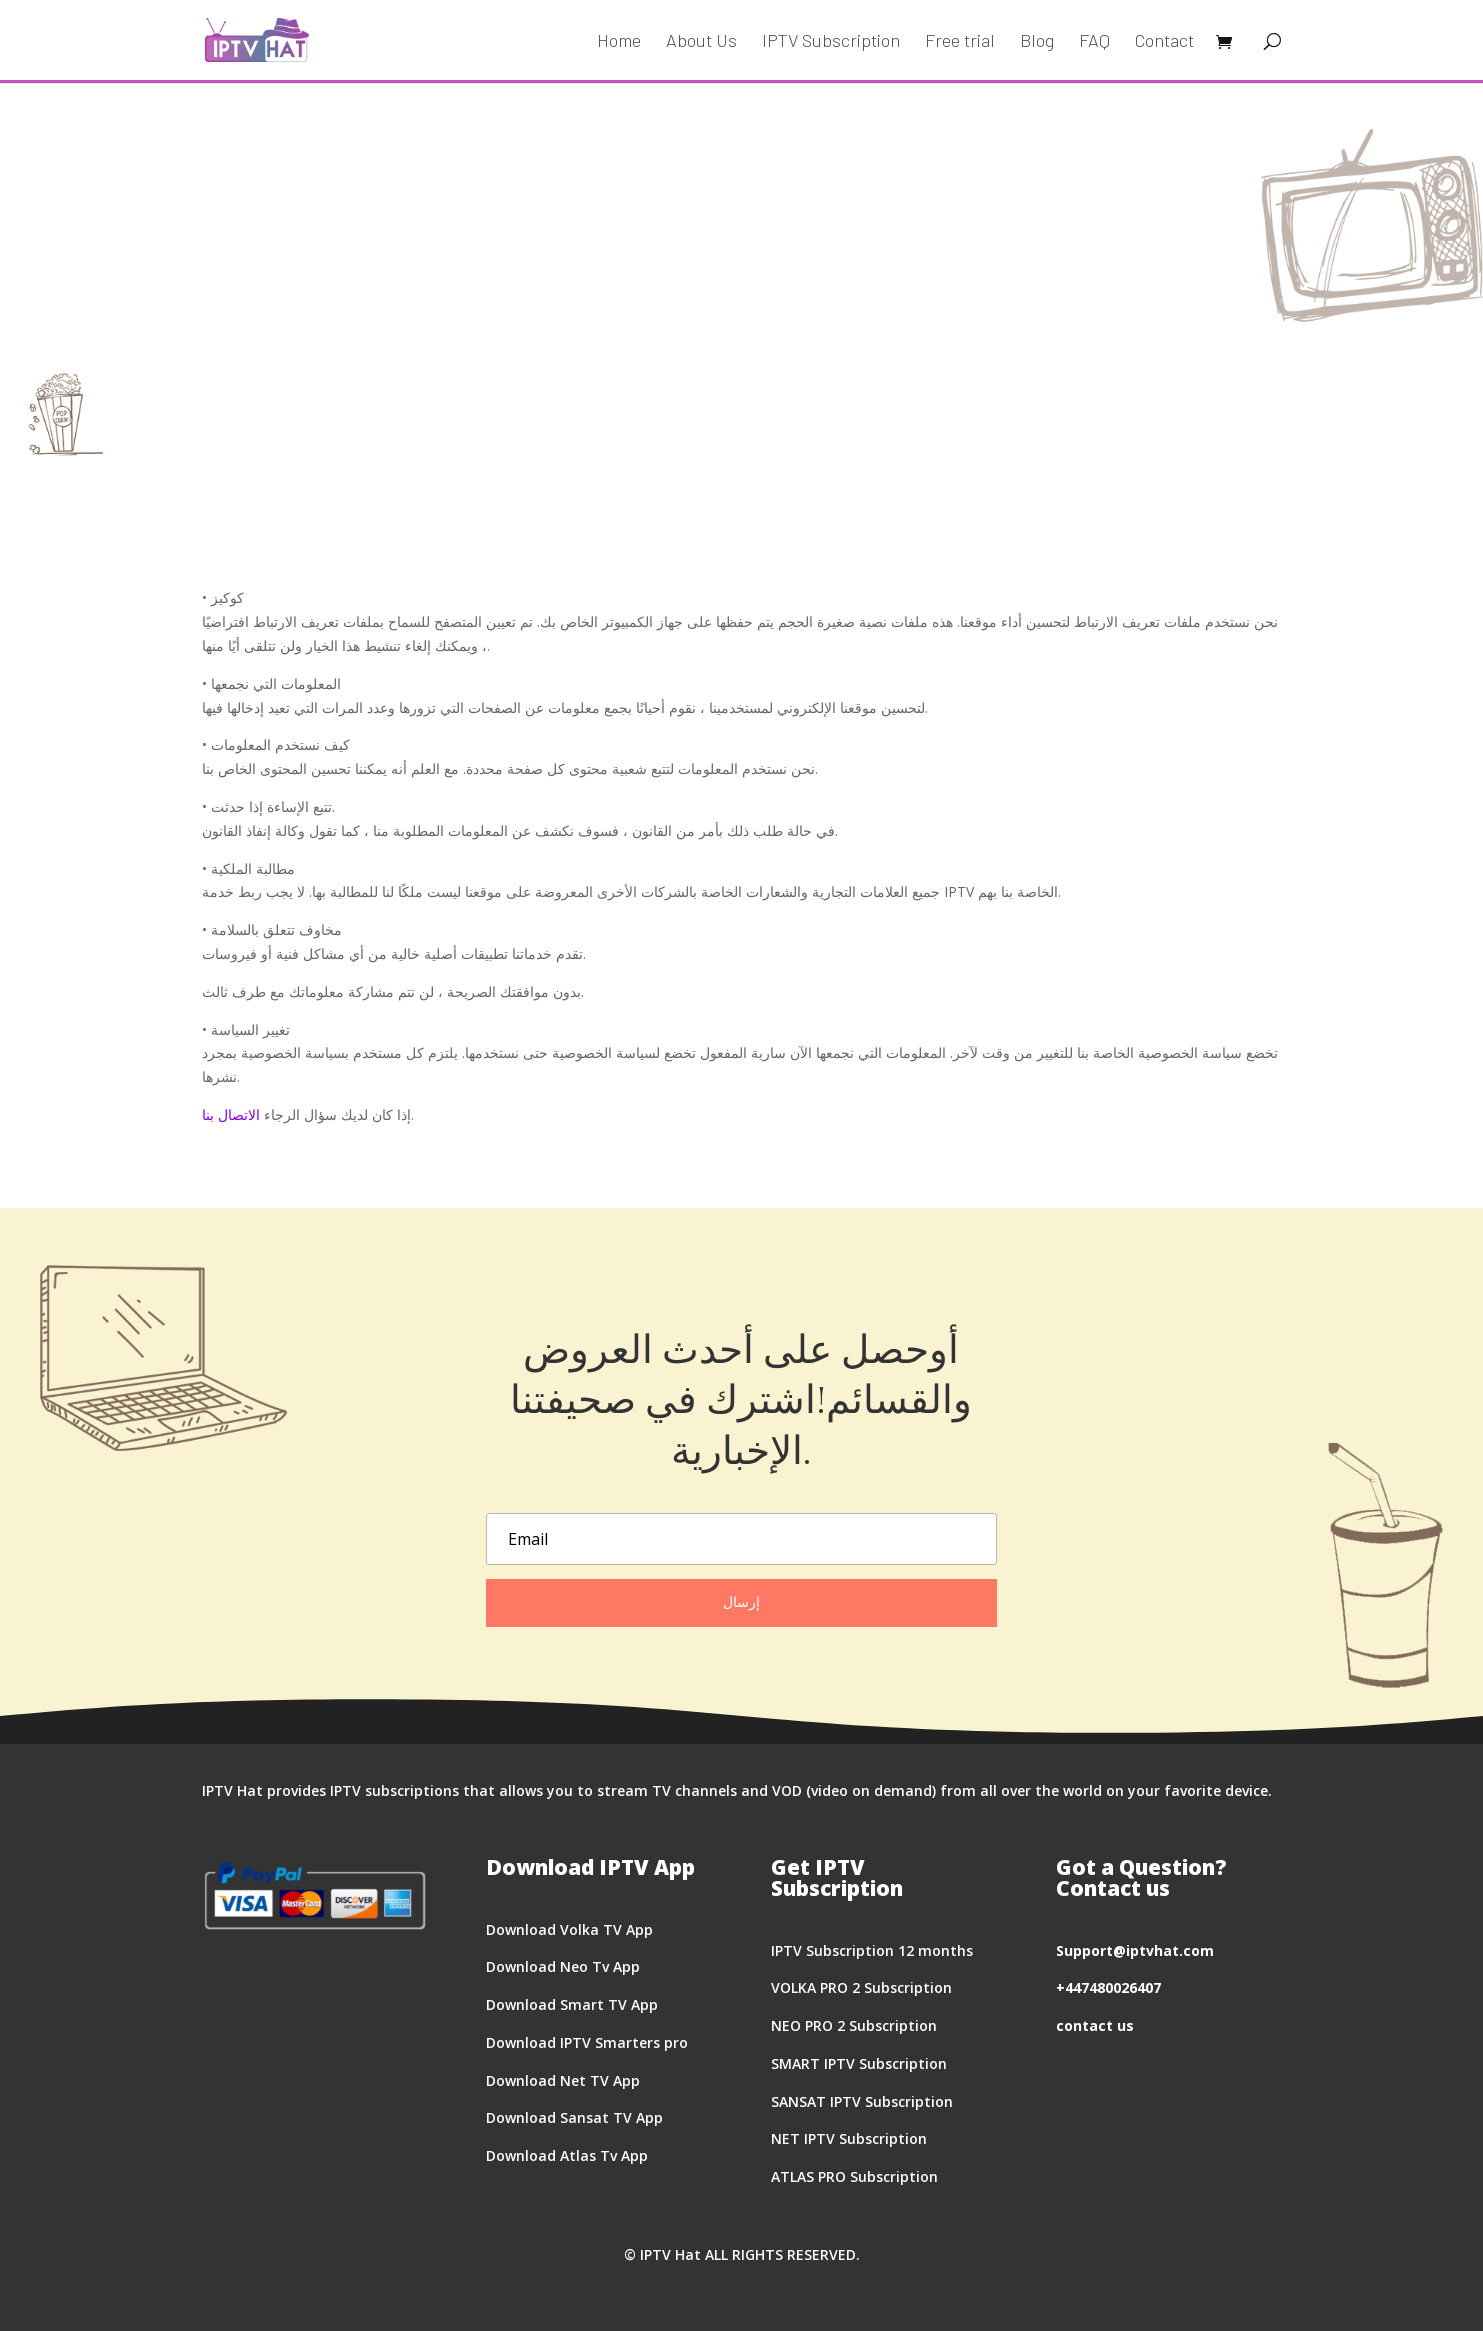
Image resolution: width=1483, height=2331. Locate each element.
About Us (701, 42)
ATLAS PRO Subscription (854, 2176)
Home (619, 42)
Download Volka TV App (569, 1929)
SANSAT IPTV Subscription (862, 2101)
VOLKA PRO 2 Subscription (861, 1987)
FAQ (1094, 42)
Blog (1037, 42)
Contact (1164, 42)
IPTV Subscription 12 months (872, 1950)
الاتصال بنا (231, 1114)
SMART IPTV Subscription (859, 2063)
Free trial (960, 42)
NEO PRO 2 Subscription (854, 2025)
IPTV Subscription (831, 42)
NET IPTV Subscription (849, 2138)
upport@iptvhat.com (1139, 1950)
